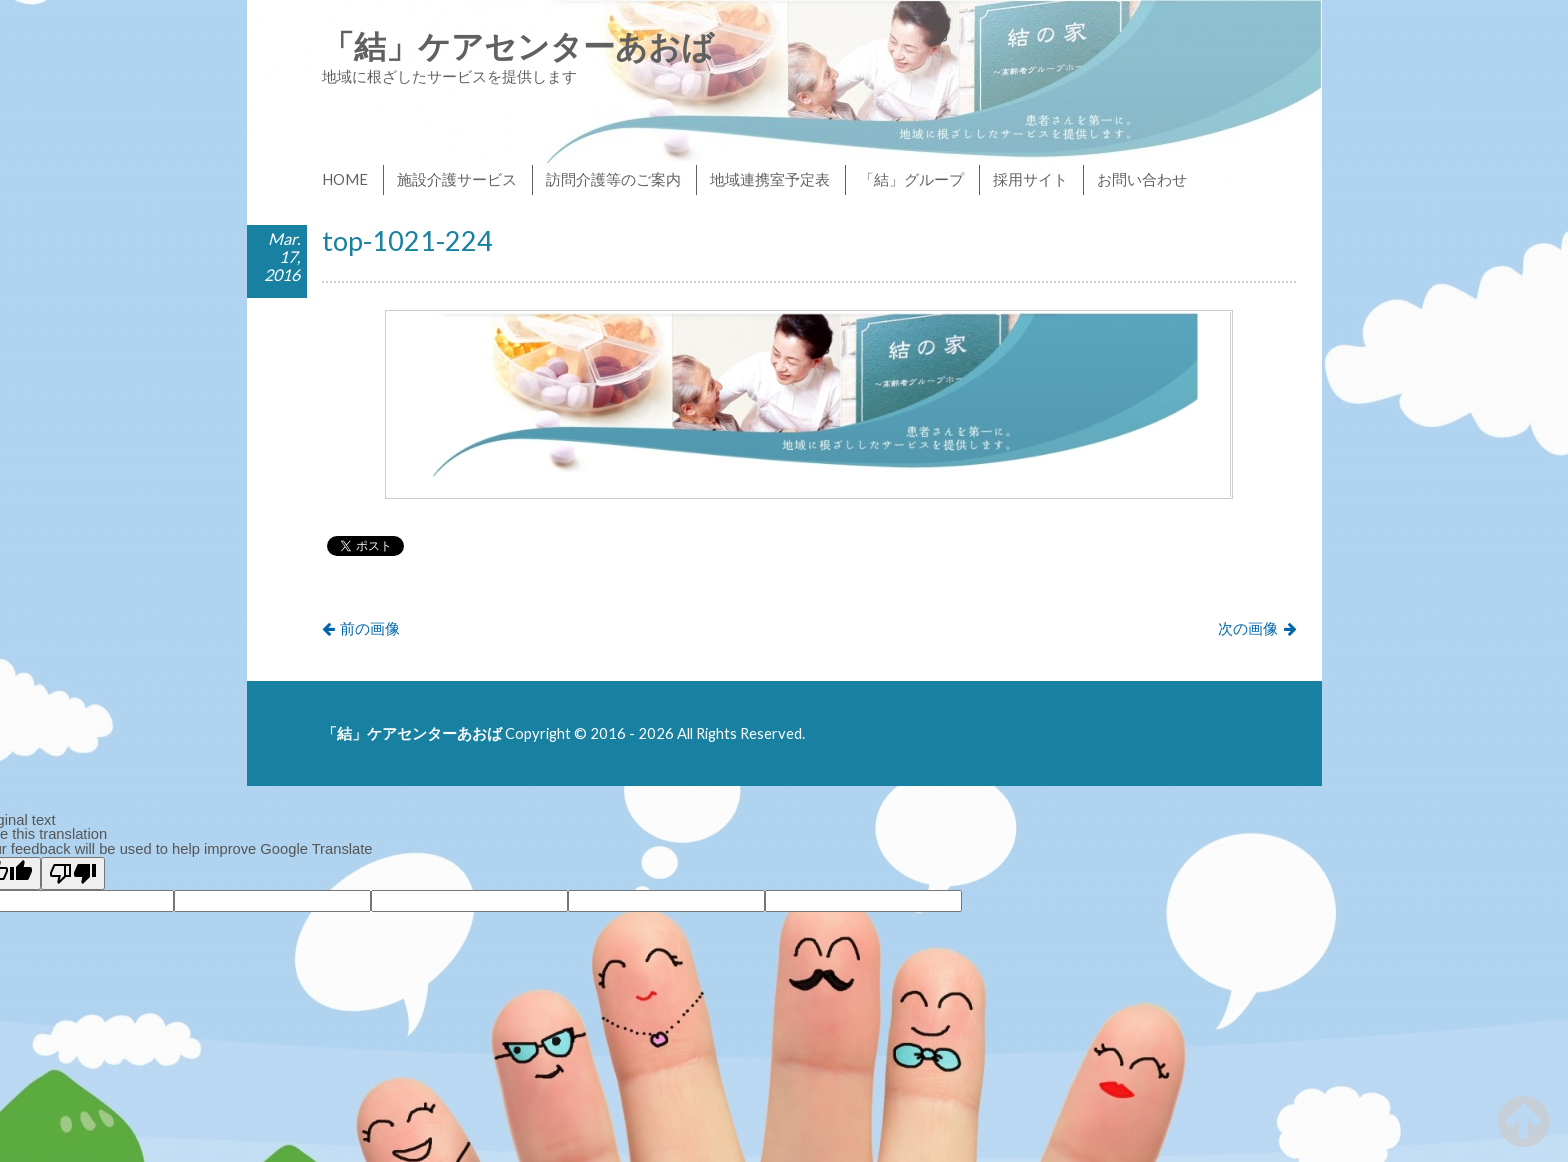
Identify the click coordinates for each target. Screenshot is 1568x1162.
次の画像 (1248, 628)
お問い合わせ (1142, 179)
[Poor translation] (73, 873)
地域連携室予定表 (770, 179)
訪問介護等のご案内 (613, 179)
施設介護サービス (457, 179)
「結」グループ (911, 179)
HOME (345, 179)
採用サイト (1030, 179)
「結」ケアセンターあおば (518, 45)
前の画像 (370, 628)
